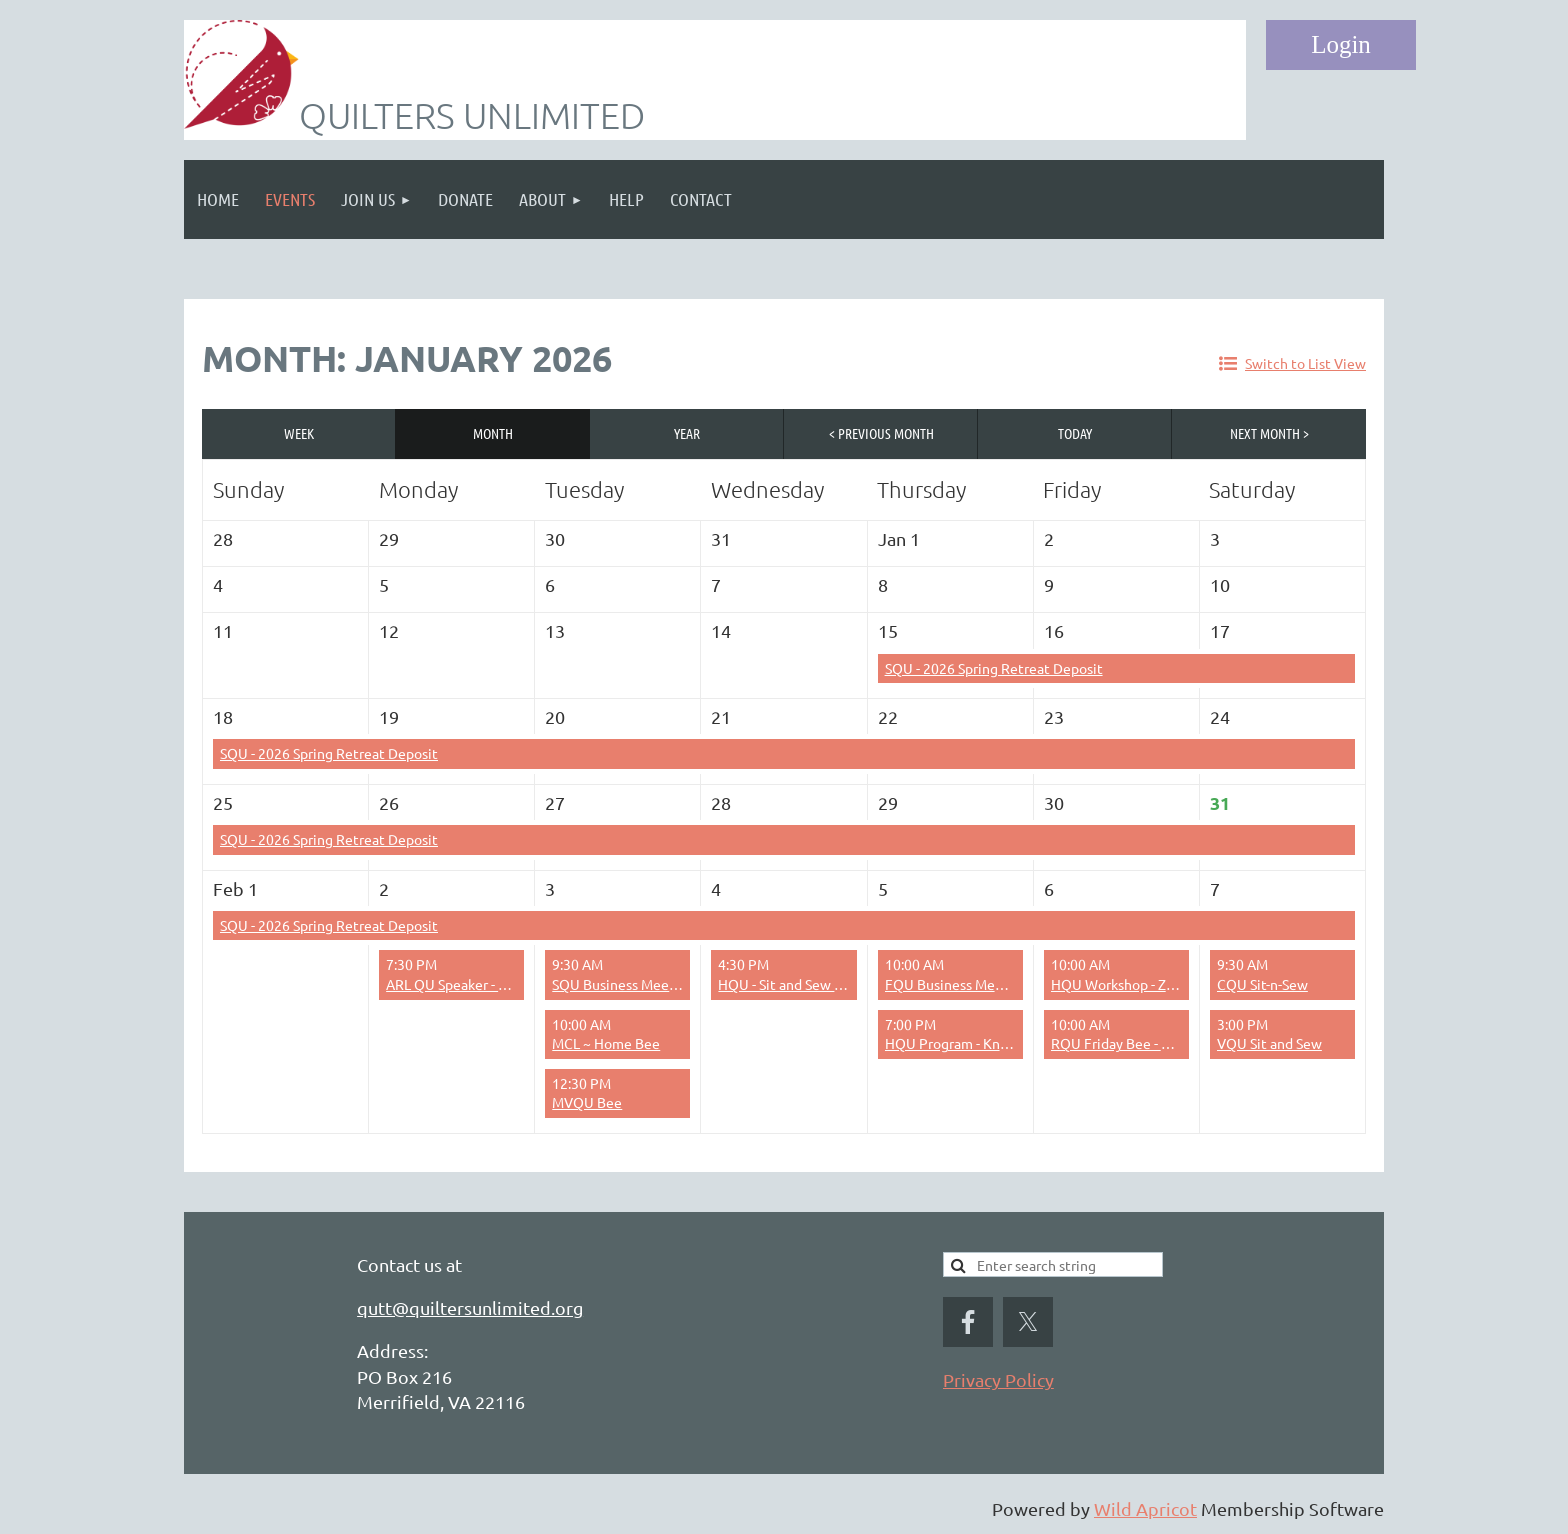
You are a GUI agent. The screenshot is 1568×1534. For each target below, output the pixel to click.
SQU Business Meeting (623, 984)
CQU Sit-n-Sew (1262, 984)
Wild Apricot (1145, 1508)
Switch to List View (1305, 363)
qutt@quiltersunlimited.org (470, 1307)
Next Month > (1269, 433)
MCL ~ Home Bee (606, 1043)
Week (299, 433)
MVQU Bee (587, 1102)
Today (1075, 433)
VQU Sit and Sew (1269, 1043)
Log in (1341, 45)
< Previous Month (881, 433)
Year (687, 433)
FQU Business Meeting (957, 984)
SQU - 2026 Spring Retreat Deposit (994, 668)
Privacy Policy (998, 1379)
